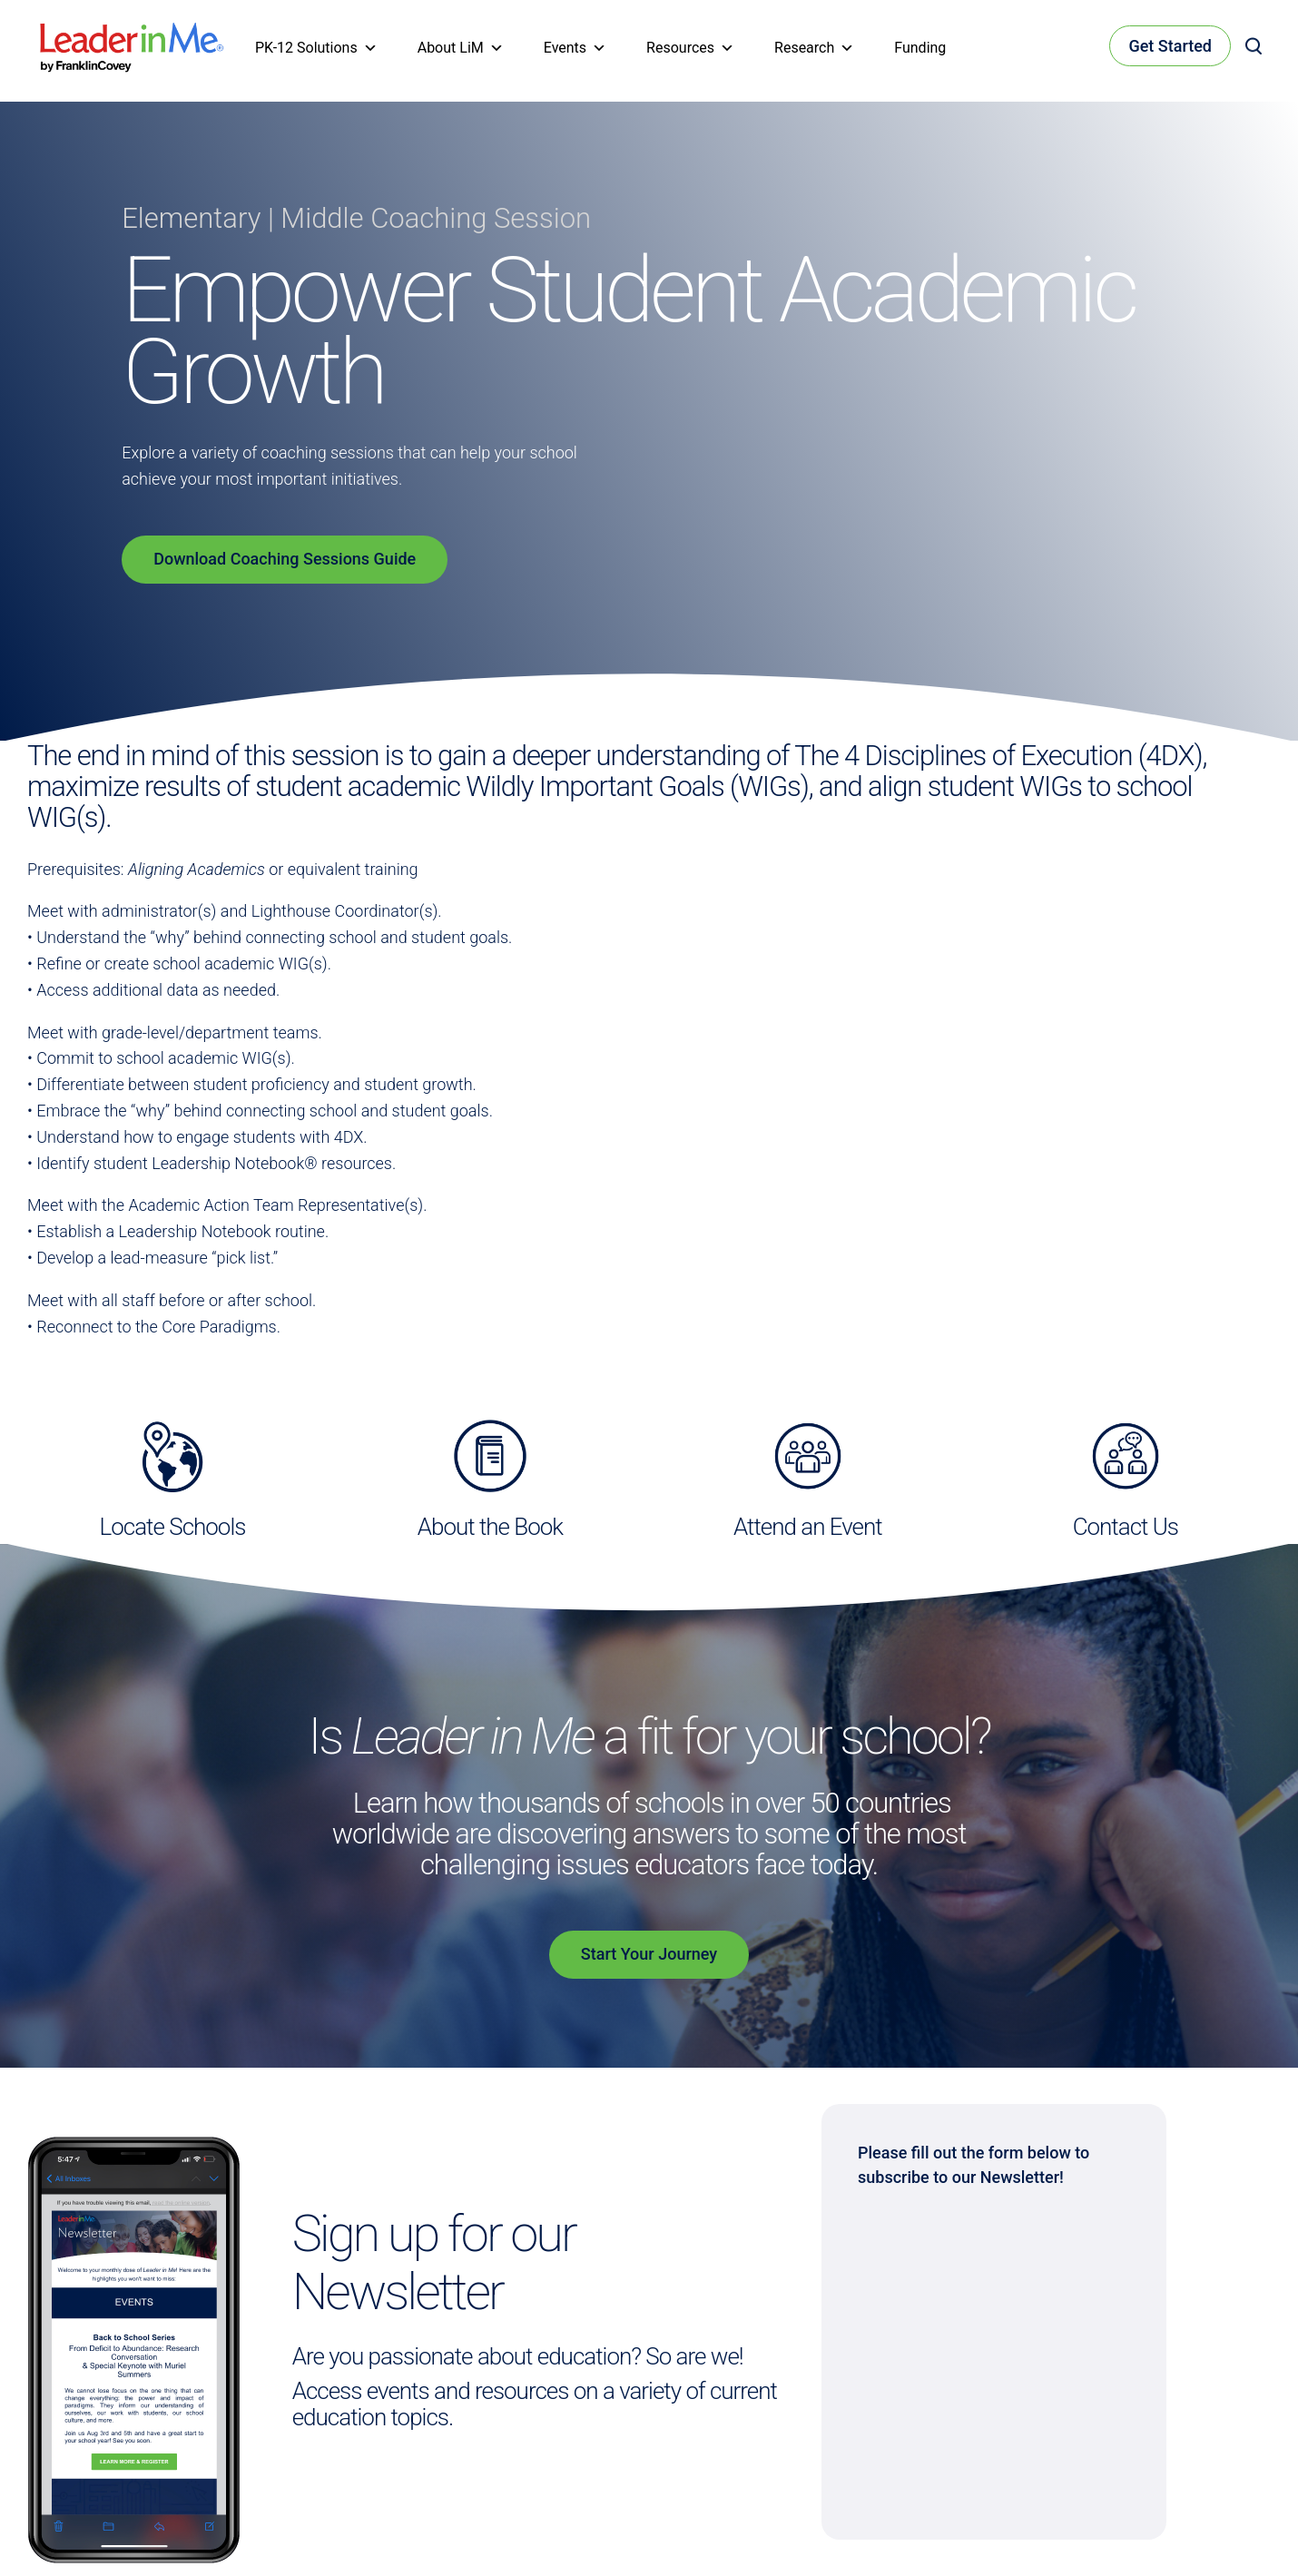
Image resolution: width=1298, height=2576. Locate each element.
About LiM (461, 48)
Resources (690, 48)
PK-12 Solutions (316, 48)
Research (814, 48)
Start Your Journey (649, 1953)
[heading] (132, 34)
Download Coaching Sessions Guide (284, 558)
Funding (920, 47)
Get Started (1170, 45)
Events (575, 48)
